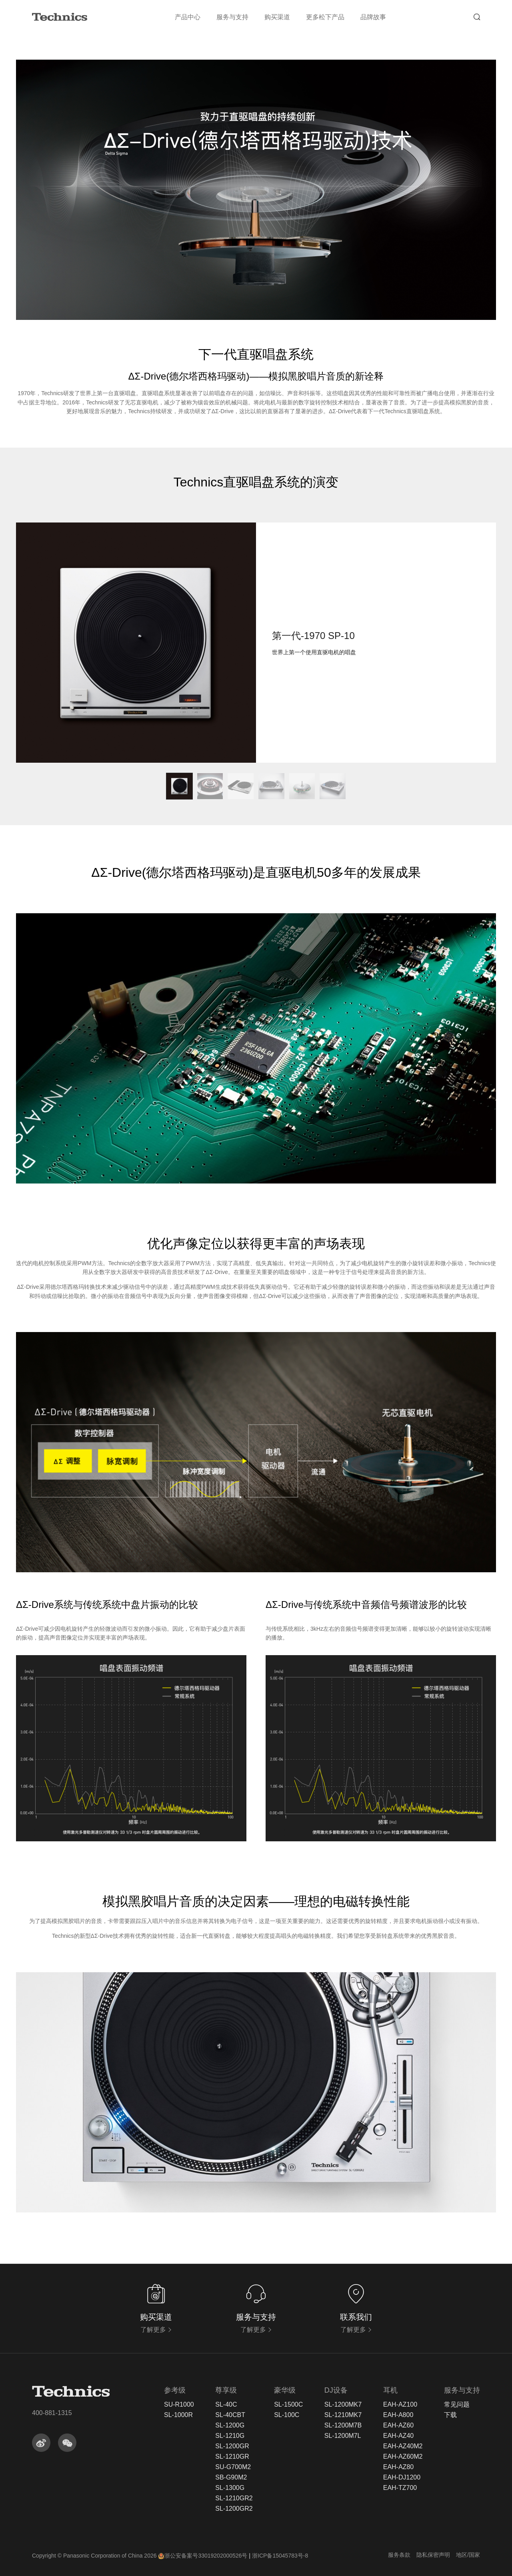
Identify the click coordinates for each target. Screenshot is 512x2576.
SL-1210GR (232, 2456)
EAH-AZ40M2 (403, 2446)
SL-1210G (229, 2436)
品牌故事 (373, 17)
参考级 (175, 2390)
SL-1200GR (232, 2446)
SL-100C (286, 2415)
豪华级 (285, 2390)
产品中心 (187, 17)
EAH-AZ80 (398, 2467)
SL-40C (226, 2404)
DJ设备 (336, 2390)
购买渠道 (277, 17)
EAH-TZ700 (400, 2488)
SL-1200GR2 (233, 2509)
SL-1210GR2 (233, 2498)
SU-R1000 (179, 2404)
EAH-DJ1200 (401, 2477)
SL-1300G (229, 2488)
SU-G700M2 (233, 2467)
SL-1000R (178, 2415)
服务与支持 (232, 17)
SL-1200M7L (342, 2436)
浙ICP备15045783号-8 (280, 2555)
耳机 (390, 2390)
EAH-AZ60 (398, 2425)
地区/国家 (468, 2555)
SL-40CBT (230, 2415)
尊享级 (226, 2390)
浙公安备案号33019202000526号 (202, 2555)
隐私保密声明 (433, 2555)
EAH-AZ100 (400, 2404)
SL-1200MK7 (343, 2404)
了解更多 (155, 2330)
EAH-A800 (398, 2415)
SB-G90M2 (231, 2477)
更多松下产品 (325, 17)
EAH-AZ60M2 (403, 2456)
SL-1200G (229, 2425)
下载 (450, 2415)
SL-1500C (288, 2404)
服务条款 (399, 2555)
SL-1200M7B (343, 2425)
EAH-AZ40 (398, 2436)
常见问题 (457, 2404)
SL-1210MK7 (343, 2415)
